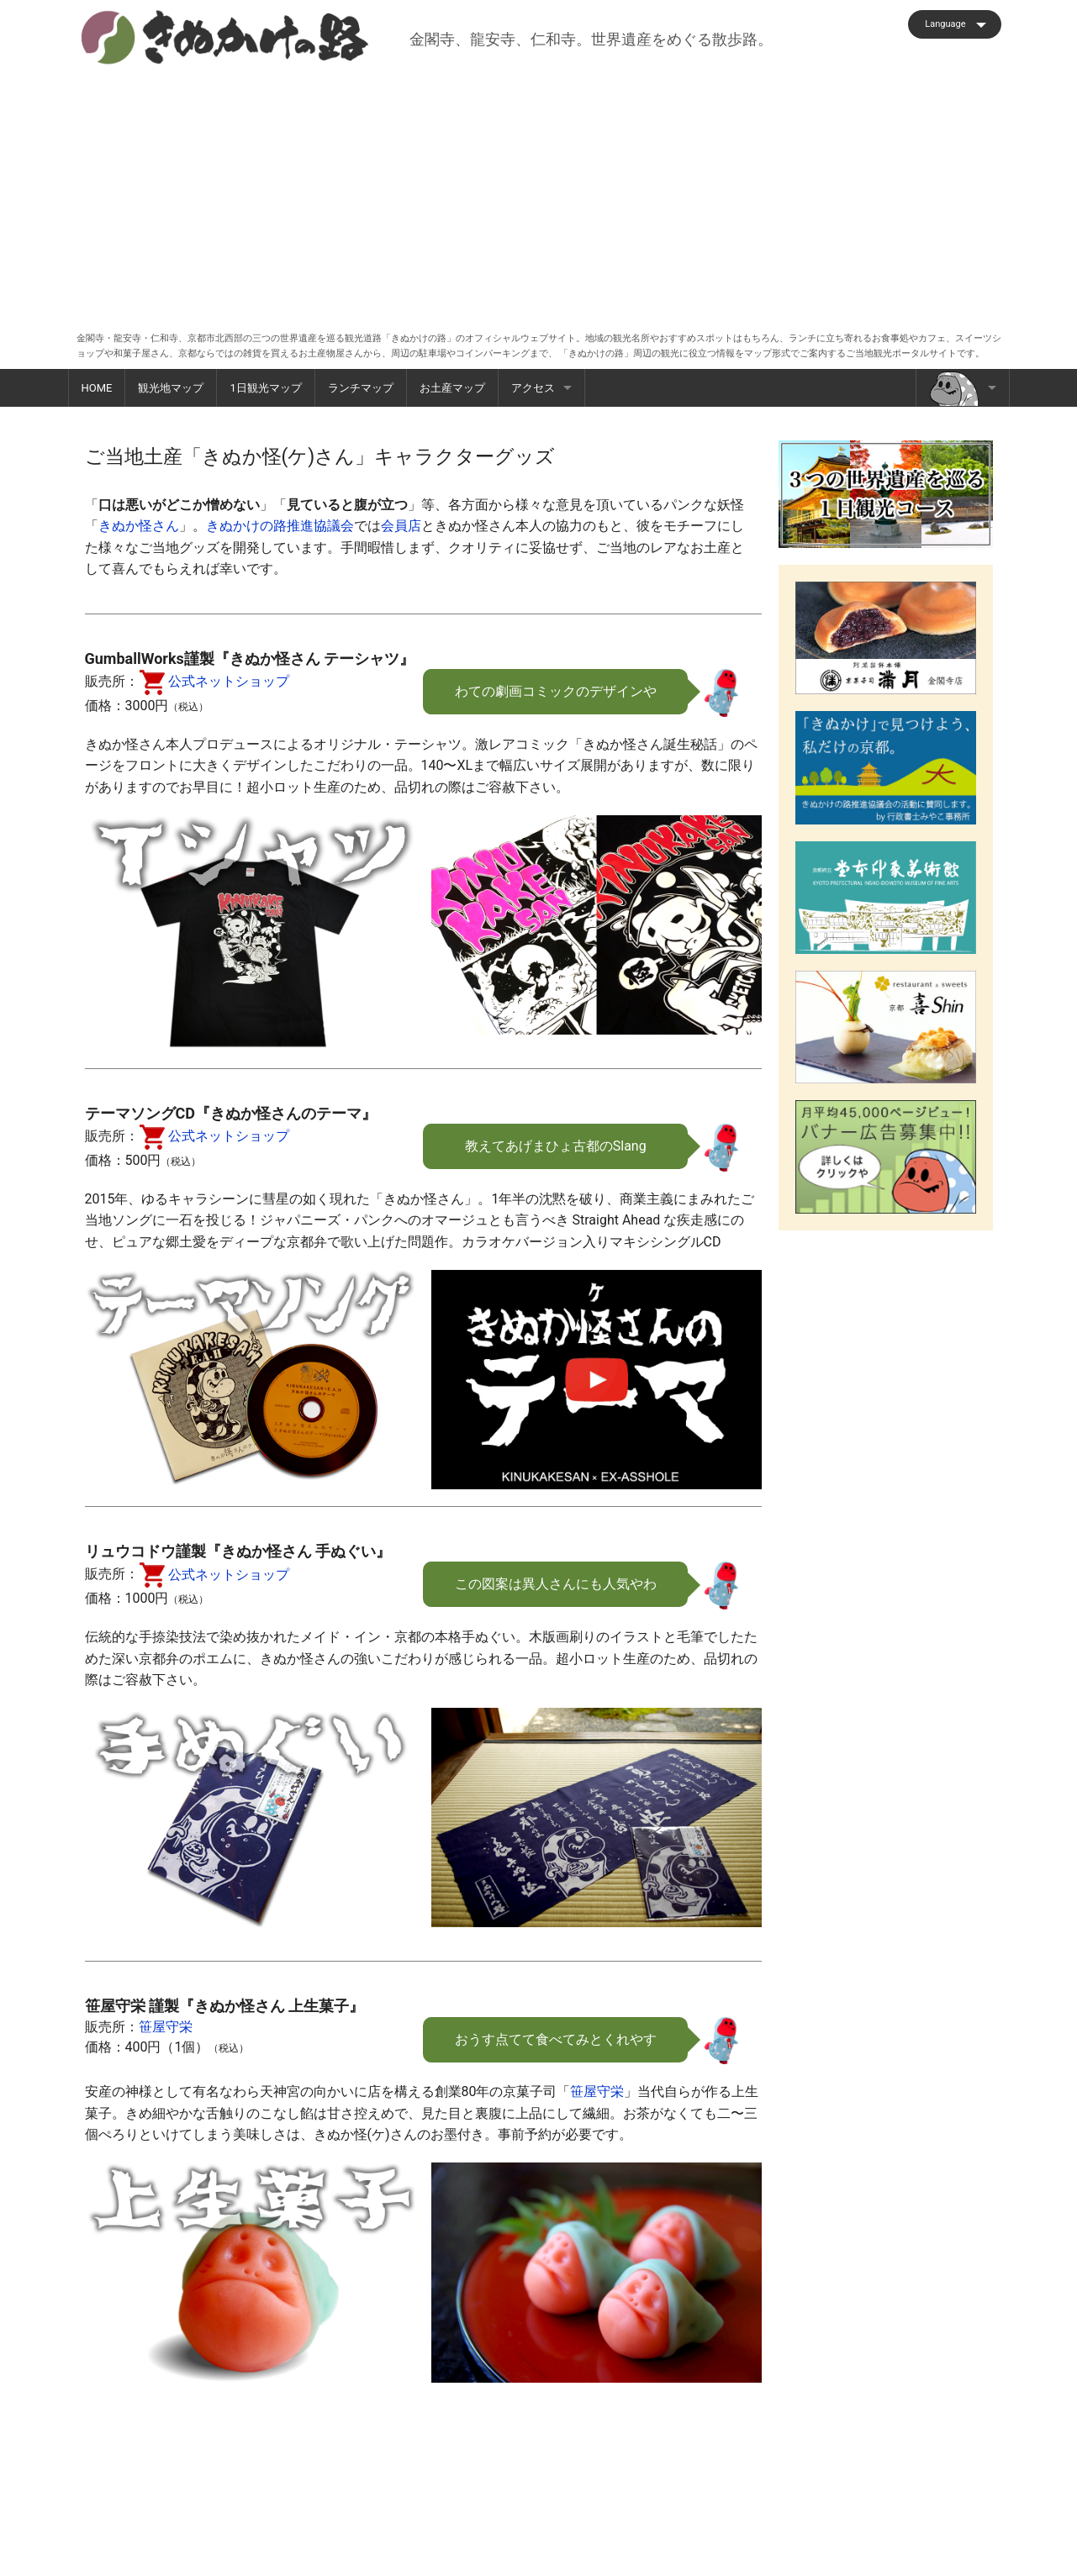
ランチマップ (360, 388)
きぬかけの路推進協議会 (280, 526)
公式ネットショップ (214, 681)
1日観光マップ (265, 388)
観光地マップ (170, 388)
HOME (97, 388)
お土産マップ (452, 388)
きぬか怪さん (138, 526)
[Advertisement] (539, 192)
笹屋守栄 (166, 2027)
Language (945, 23)
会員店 (401, 526)
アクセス (533, 388)
